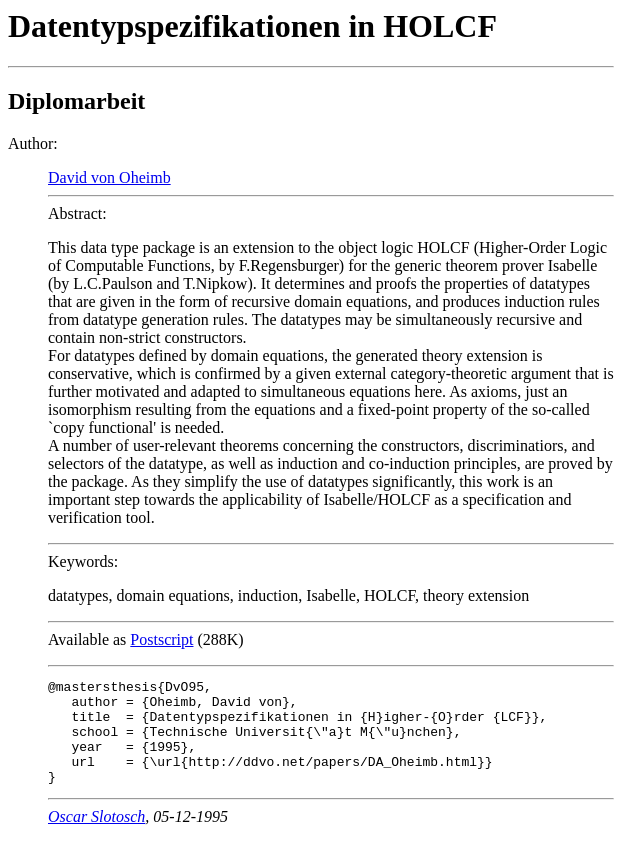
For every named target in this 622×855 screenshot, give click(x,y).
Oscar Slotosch (96, 837)
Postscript (161, 639)
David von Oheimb (109, 177)
